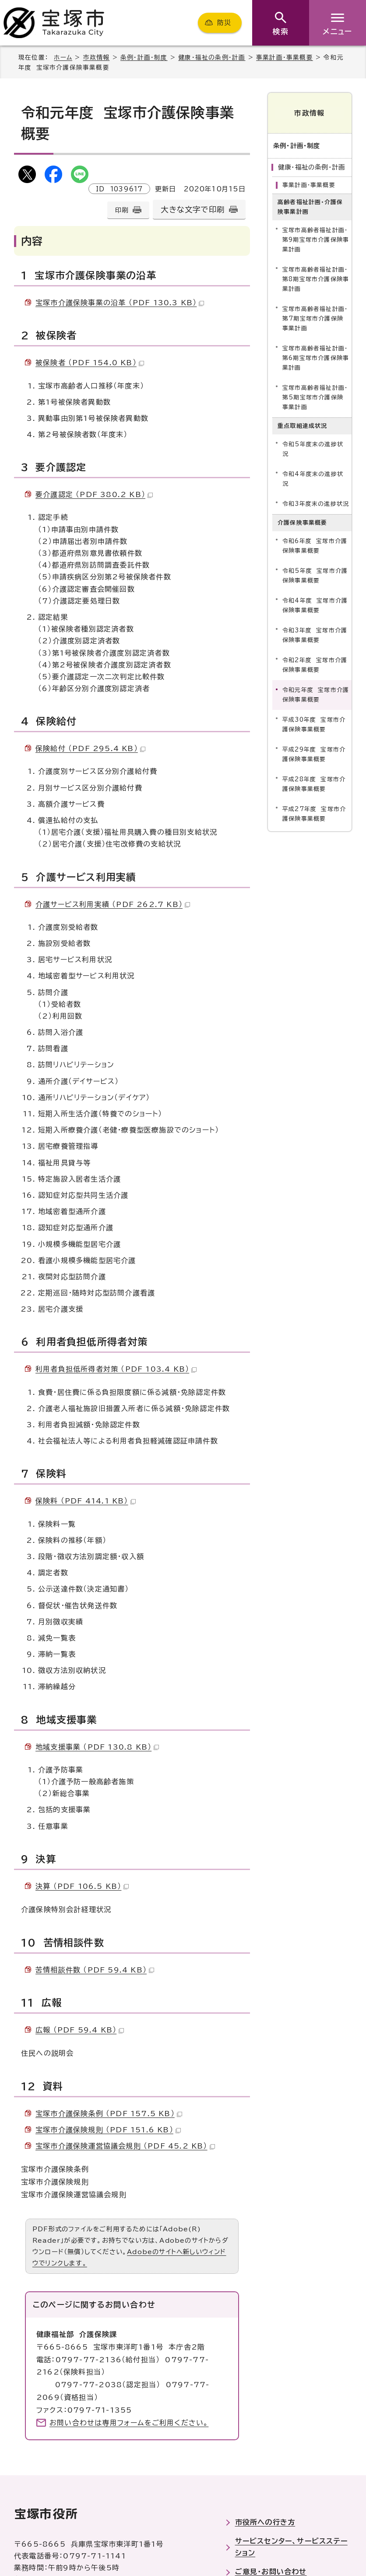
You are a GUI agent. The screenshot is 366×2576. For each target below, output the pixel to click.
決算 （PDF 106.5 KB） (82, 1886)
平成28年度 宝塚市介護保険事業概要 (313, 784)
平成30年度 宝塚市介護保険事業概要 (313, 724)
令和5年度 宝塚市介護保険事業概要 (315, 575)
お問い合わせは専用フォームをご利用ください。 (128, 2422)
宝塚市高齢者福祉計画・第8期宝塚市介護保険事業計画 (315, 278)
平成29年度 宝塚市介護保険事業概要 (313, 754)
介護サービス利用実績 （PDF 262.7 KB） (112, 904)
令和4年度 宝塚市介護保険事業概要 (315, 605)
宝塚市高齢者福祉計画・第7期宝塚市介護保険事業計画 (315, 318)
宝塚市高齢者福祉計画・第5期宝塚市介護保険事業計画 (315, 397)
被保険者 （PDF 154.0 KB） (89, 362)
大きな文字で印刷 (193, 209)
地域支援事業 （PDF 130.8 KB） (97, 1746)
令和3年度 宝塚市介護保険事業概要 (314, 635)
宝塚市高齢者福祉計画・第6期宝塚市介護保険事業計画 (315, 357)
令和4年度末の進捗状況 (312, 479)
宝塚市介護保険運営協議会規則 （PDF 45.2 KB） (125, 2145)
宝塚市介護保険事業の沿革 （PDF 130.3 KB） (119, 302)
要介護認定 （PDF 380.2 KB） (94, 494)
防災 (224, 22)
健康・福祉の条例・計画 (211, 57)
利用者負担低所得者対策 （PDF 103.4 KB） (116, 1369)
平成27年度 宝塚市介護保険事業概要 (314, 814)
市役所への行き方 (265, 2522)
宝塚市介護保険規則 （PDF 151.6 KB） (108, 2129)
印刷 (121, 210)
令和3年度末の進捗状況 (315, 504)
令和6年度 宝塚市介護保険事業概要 (314, 546)
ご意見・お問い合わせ (271, 2571)
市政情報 (96, 57)
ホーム (63, 57)
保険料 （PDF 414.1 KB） (85, 1500)
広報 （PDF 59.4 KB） (79, 2029)
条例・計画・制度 (144, 57)
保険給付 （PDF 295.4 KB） (90, 748)
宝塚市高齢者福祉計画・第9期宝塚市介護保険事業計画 (315, 239)
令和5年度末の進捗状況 (312, 448)
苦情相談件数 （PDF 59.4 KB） (94, 1969)
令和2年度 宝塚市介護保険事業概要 (314, 665)
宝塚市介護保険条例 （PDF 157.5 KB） (108, 2113)
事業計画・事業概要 (284, 57)
